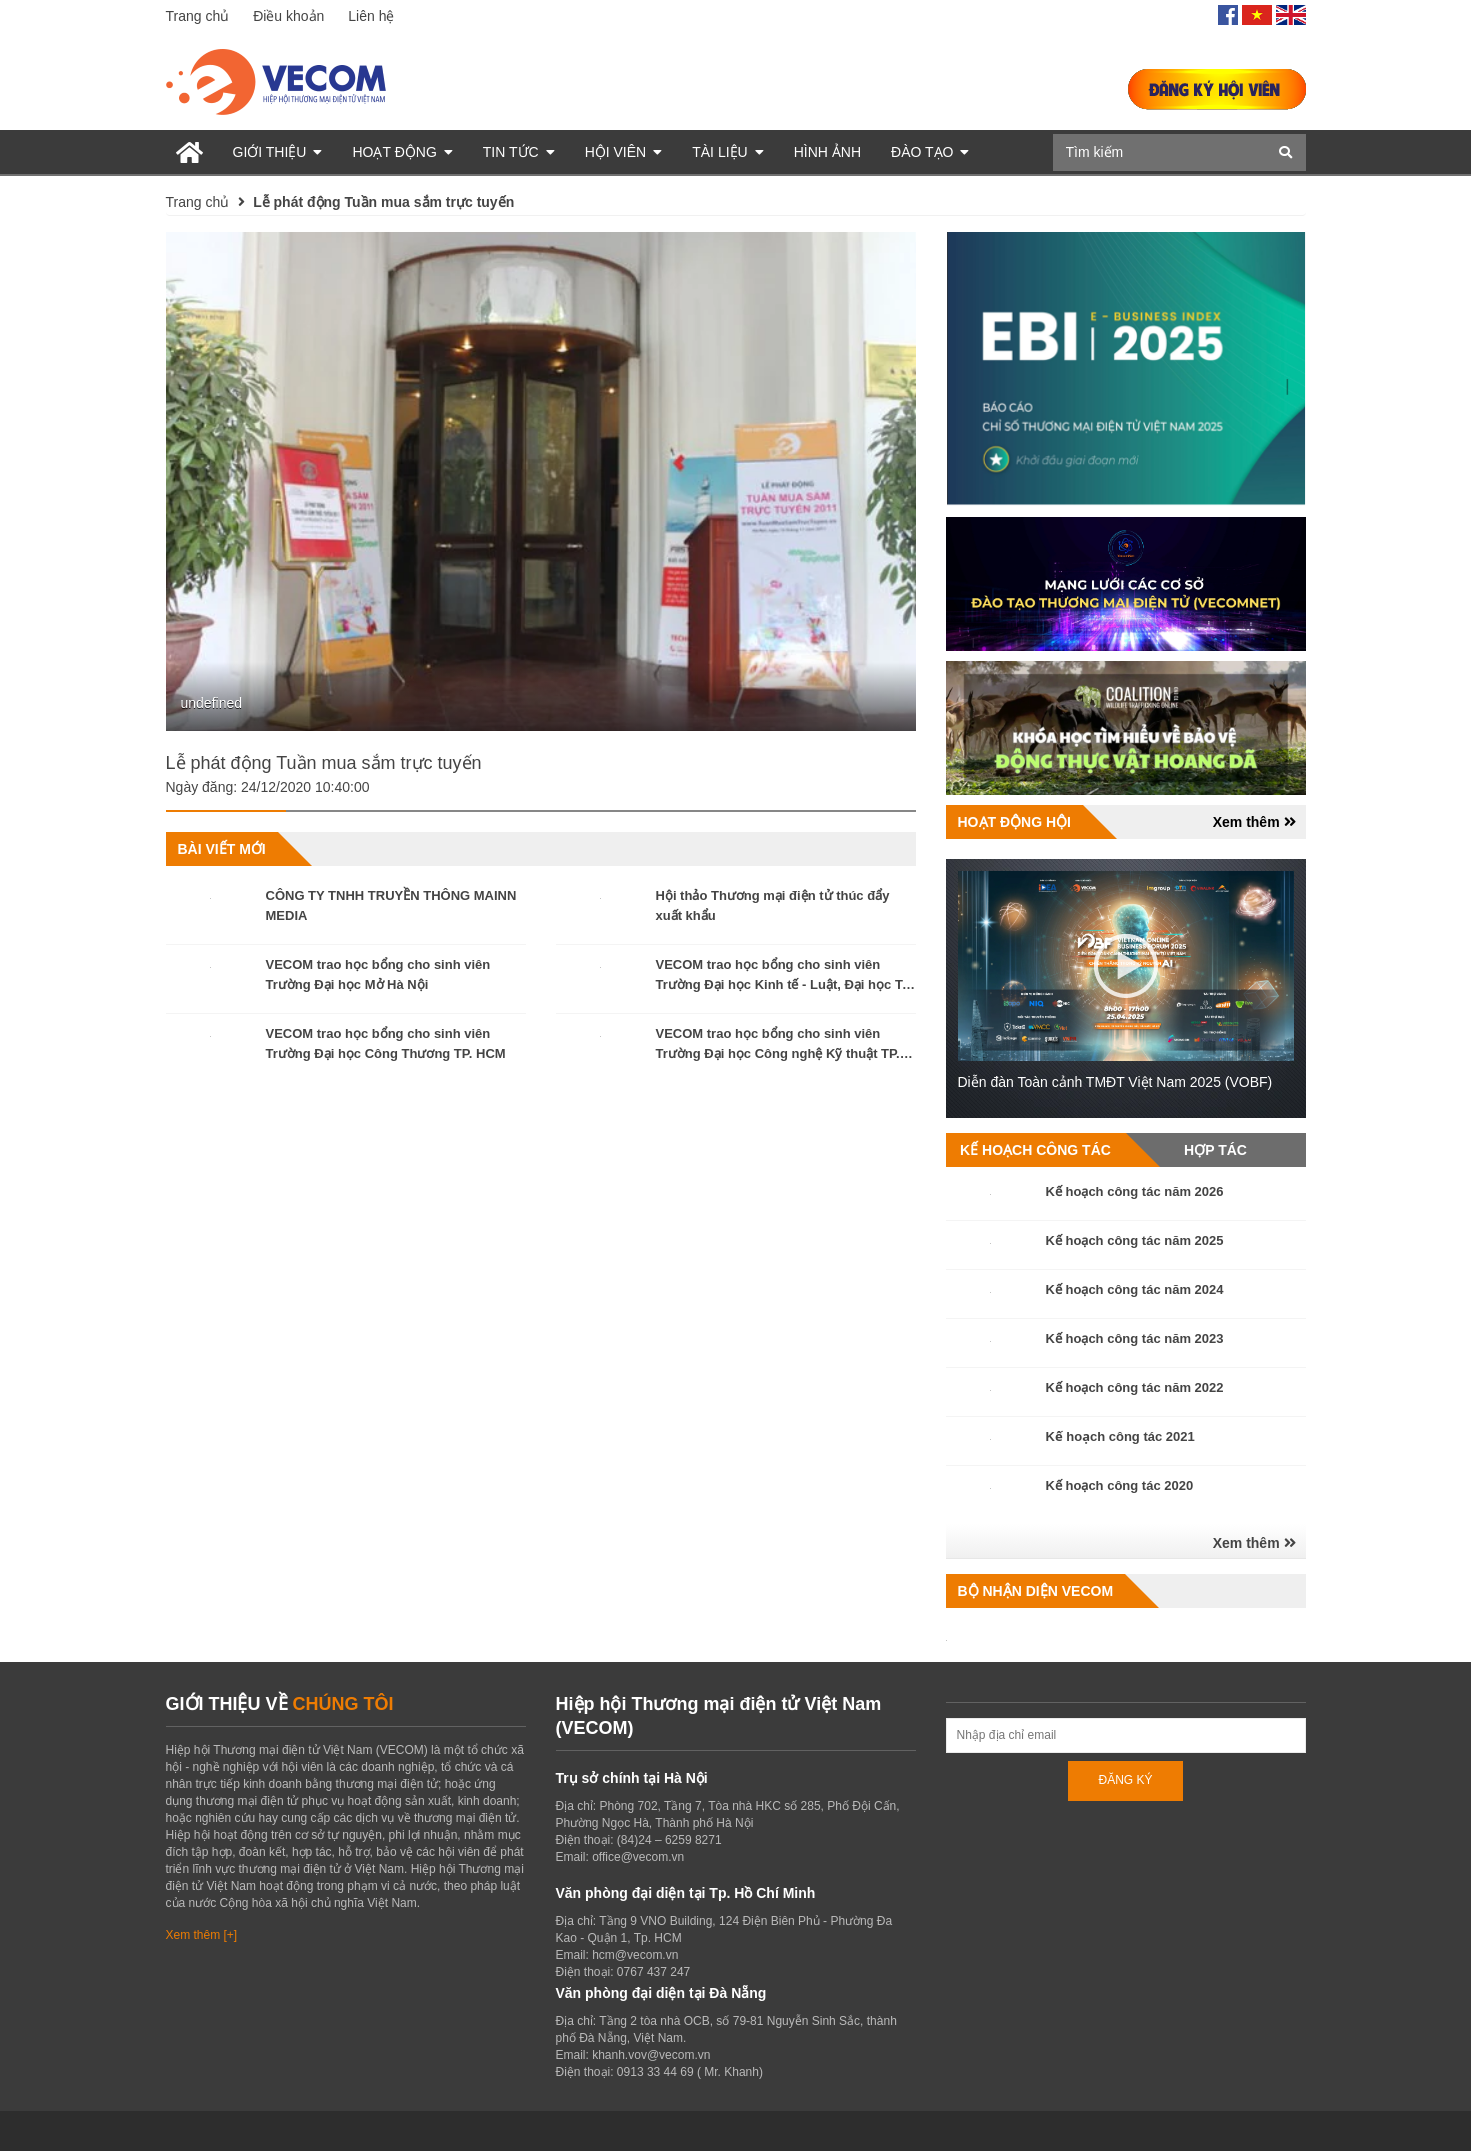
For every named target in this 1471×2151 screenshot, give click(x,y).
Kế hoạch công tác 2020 (1120, 1485)
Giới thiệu (278, 152)
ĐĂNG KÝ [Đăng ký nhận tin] (1125, 1780)
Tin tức (519, 152)
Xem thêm (1254, 822)
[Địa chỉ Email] (1126, 1735)
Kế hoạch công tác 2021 (1120, 1436)
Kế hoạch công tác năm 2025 (1135, 1240)
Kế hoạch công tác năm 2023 (1135, 1338)
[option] (541, 482)
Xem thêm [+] (202, 1935)
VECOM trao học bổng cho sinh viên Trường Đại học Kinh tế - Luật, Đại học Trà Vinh (785, 984)
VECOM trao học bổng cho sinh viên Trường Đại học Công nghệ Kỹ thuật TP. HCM (778, 1053)
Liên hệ (371, 16)
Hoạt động (402, 152)
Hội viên (624, 152)
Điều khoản (288, 16)
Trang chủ (198, 16)
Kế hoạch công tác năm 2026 (1135, 1191)
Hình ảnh (827, 152)
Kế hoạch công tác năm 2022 (1135, 1387)
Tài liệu (727, 152)
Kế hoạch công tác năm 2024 (1135, 1289)
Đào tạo (930, 152)
